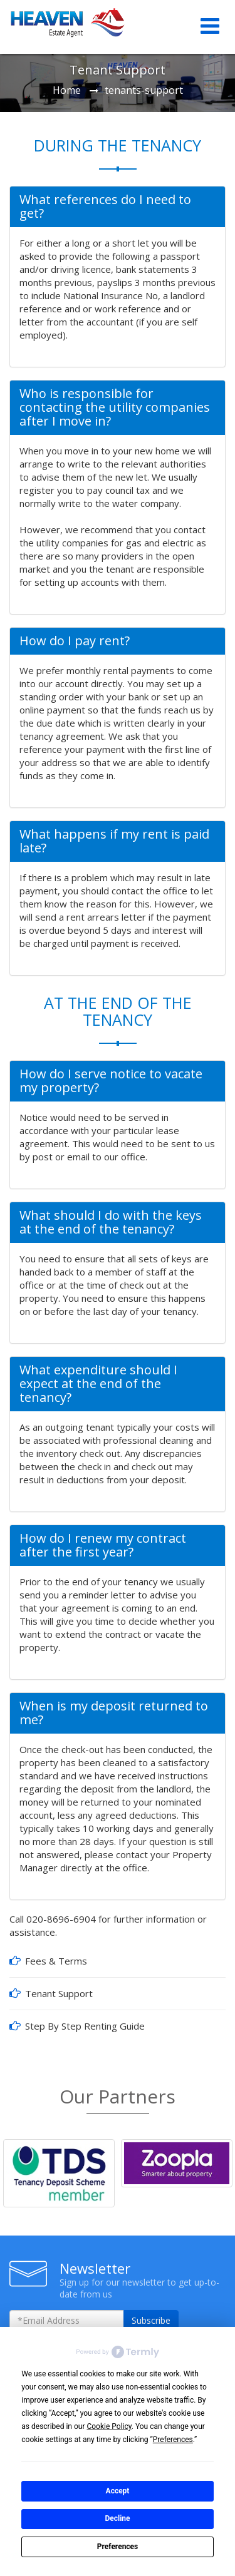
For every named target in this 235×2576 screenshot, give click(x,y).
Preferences (117, 2546)
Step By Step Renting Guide (85, 2026)
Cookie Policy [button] (108, 2426)
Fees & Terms (56, 1961)
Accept (118, 2491)
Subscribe (151, 2320)
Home (67, 90)
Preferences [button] (173, 2439)
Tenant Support (59, 1993)
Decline (117, 2518)
